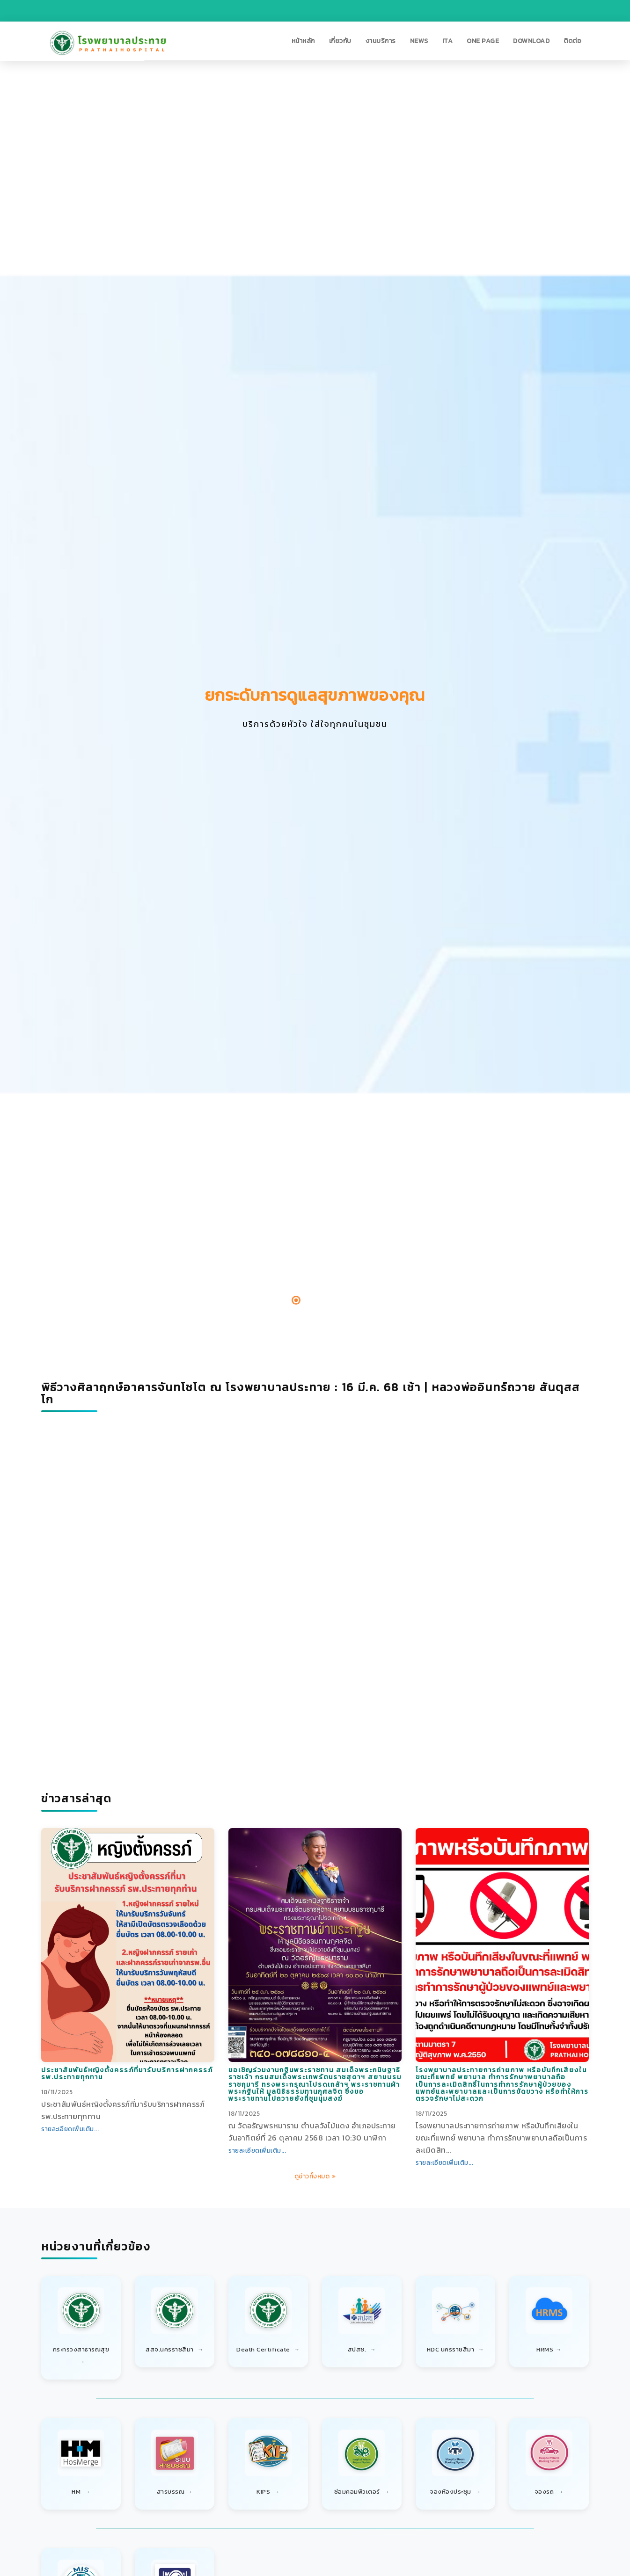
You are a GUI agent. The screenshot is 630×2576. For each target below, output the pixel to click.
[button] (303, 41)
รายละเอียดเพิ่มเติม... (70, 2128)
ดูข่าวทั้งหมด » (315, 2176)
